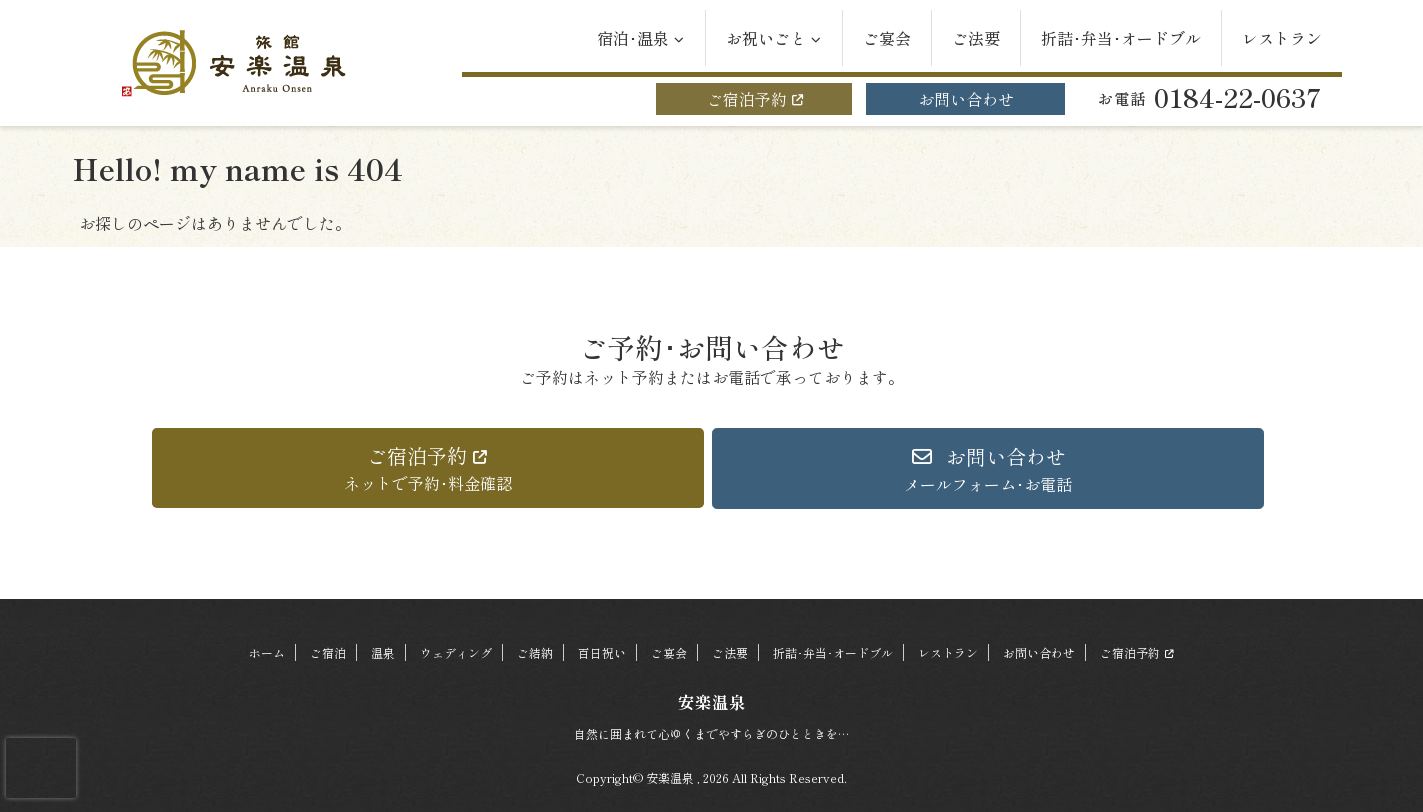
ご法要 (976, 38)
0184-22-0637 (1210, 96)
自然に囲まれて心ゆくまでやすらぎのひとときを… (711, 733)
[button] (428, 468)
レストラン (1282, 38)
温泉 (383, 652)
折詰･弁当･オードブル (1121, 38)
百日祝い (602, 652)
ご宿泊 (328, 652)
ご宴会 (887, 38)
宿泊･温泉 (641, 38)
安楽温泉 (712, 702)
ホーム (267, 652)
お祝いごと (774, 38)
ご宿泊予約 (754, 99)
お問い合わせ (966, 99)
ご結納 (535, 652)
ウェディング (456, 652)
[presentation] (41, 768)
